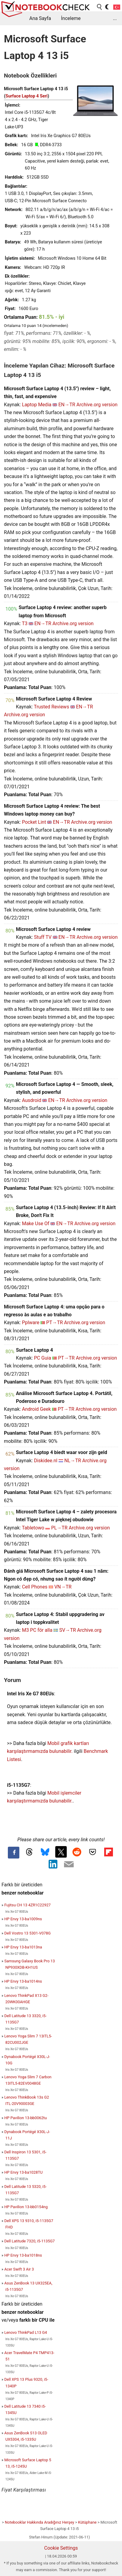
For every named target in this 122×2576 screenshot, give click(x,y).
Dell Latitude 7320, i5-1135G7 (29, 2241)
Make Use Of (36, 1223)
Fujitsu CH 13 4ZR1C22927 (27, 1905)
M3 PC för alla (37, 1630)
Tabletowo (33, 1528)
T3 (24, 623)
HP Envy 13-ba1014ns (23, 1981)
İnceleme (71, 18)
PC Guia (42, 1358)
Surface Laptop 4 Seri (26, 96)
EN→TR (66, 404)
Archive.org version (96, 404)
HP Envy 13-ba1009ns (23, 1919)
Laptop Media (37, 404)
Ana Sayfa (40, 18)
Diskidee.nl (45, 1460)
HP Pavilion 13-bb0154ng (26, 2207)
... (115, 18)
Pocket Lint (34, 822)
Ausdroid (31, 1100)
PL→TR (59, 1528)
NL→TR (72, 1460)
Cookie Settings (61, 2548)
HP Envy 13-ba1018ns (23, 2255)
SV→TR (67, 1630)
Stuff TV (42, 937)
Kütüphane (87, 2522)
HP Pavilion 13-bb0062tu (25, 2118)
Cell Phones (34, 1587)
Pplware (30, 1322)
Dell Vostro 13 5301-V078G (27, 1933)
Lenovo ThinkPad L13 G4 (25, 2332)
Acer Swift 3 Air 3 (19, 2269)
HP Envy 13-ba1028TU (23, 2172)
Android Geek (36, 1409)
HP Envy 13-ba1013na (23, 1947)
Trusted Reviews (51, 707)
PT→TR (54, 1322)
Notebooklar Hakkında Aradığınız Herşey (39, 2522)
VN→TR (63, 1587)
